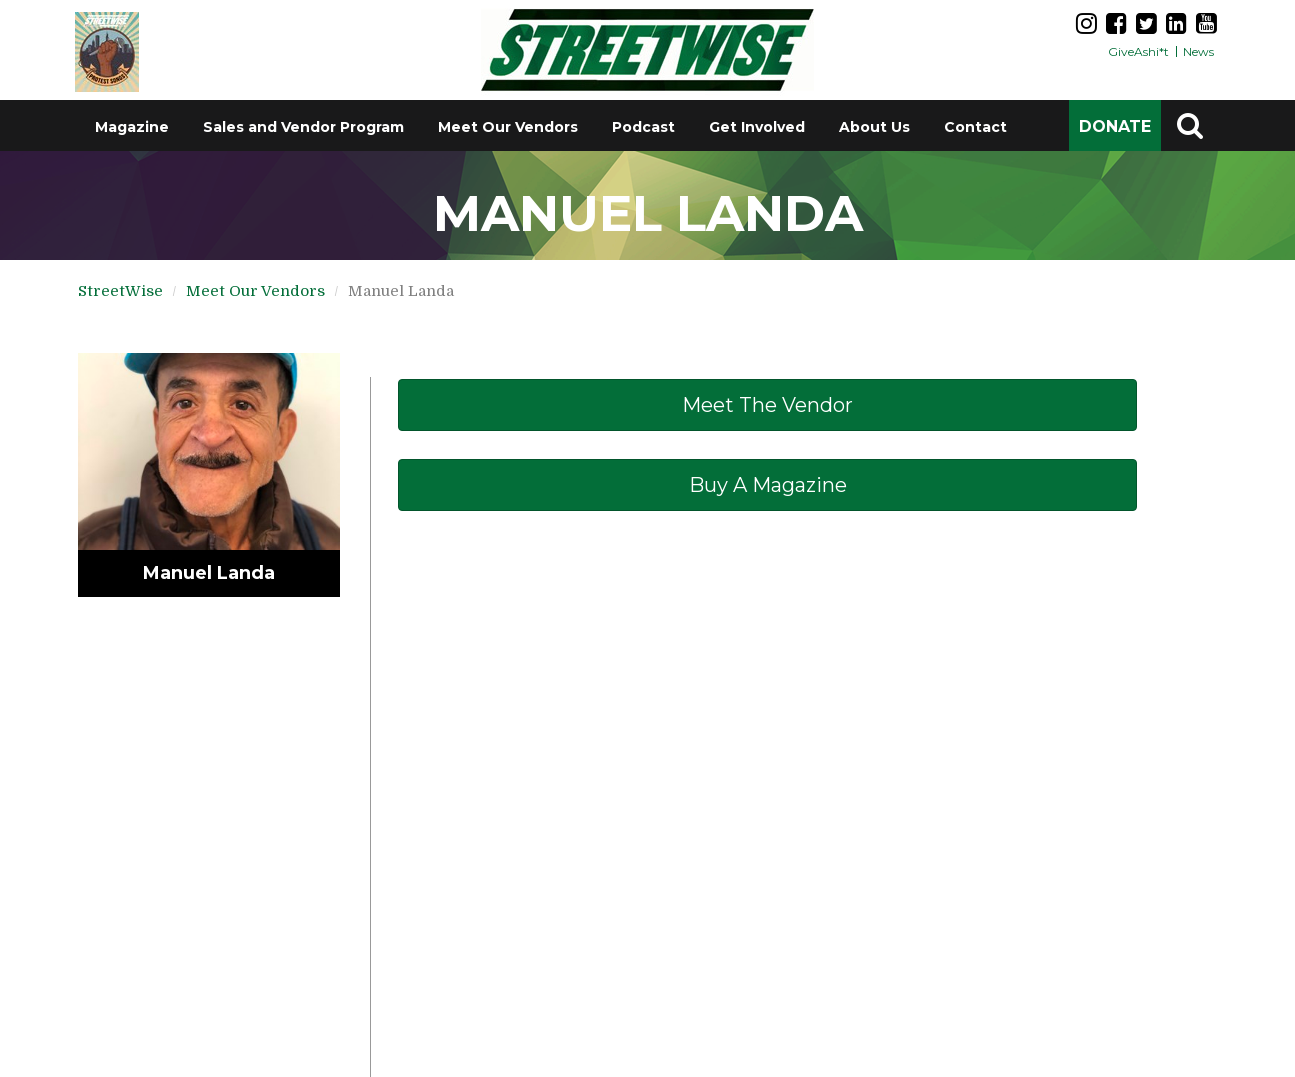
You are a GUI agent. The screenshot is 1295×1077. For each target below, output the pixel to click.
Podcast (643, 127)
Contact (975, 127)
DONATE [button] (1115, 126)
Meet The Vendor (767, 405)
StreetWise (120, 291)
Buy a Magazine (768, 485)
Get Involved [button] (757, 127)
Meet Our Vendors (508, 127)
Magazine (132, 127)
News (1198, 51)
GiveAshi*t (1138, 51)
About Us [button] (874, 127)
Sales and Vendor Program (303, 127)
